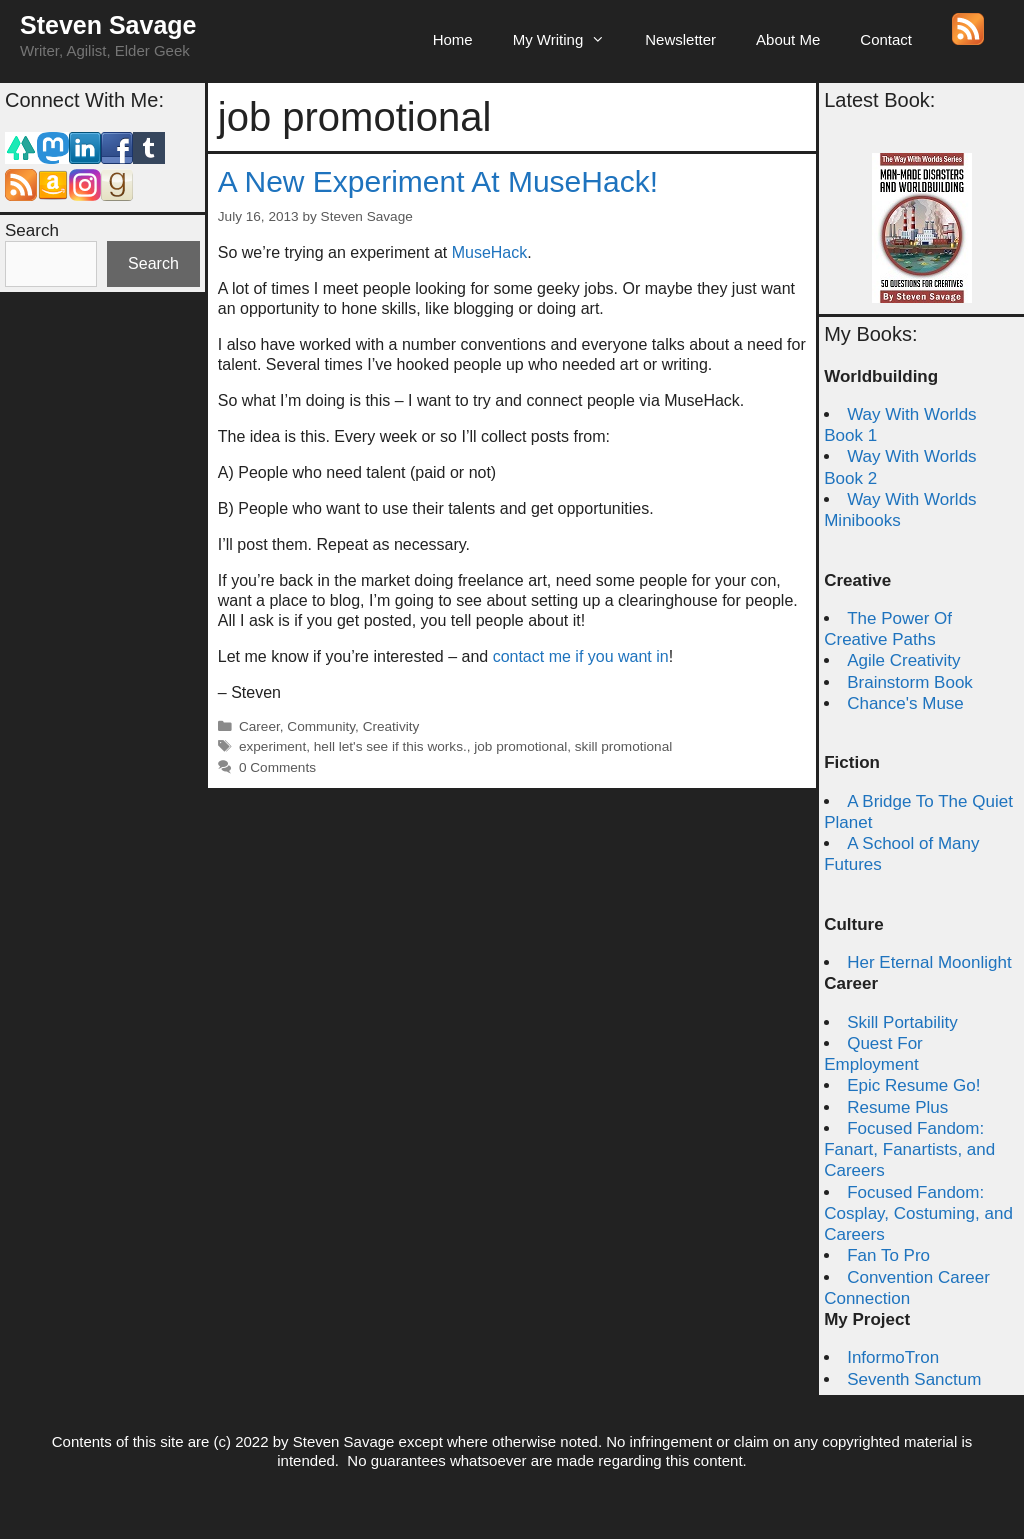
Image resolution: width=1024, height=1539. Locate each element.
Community (321, 726)
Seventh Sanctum (914, 1379)
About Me (788, 39)
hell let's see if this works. (390, 746)
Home (453, 39)
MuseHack (490, 252)
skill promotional (623, 746)
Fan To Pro (888, 1255)
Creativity (391, 726)
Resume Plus (897, 1107)
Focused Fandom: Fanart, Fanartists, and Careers (909, 1150)
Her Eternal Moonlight (929, 962)
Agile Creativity (903, 660)
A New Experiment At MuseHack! (438, 181)
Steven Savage (108, 25)
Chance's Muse (905, 703)
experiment (272, 746)
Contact (886, 39)
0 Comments (277, 767)
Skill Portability (902, 1022)
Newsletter (680, 39)
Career (259, 726)
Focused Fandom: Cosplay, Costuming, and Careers (918, 1214)
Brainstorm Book (910, 682)
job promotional (520, 746)
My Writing (569, 40)
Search (32, 230)
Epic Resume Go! (913, 1085)
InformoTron (893, 1357)
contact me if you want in (581, 656)
